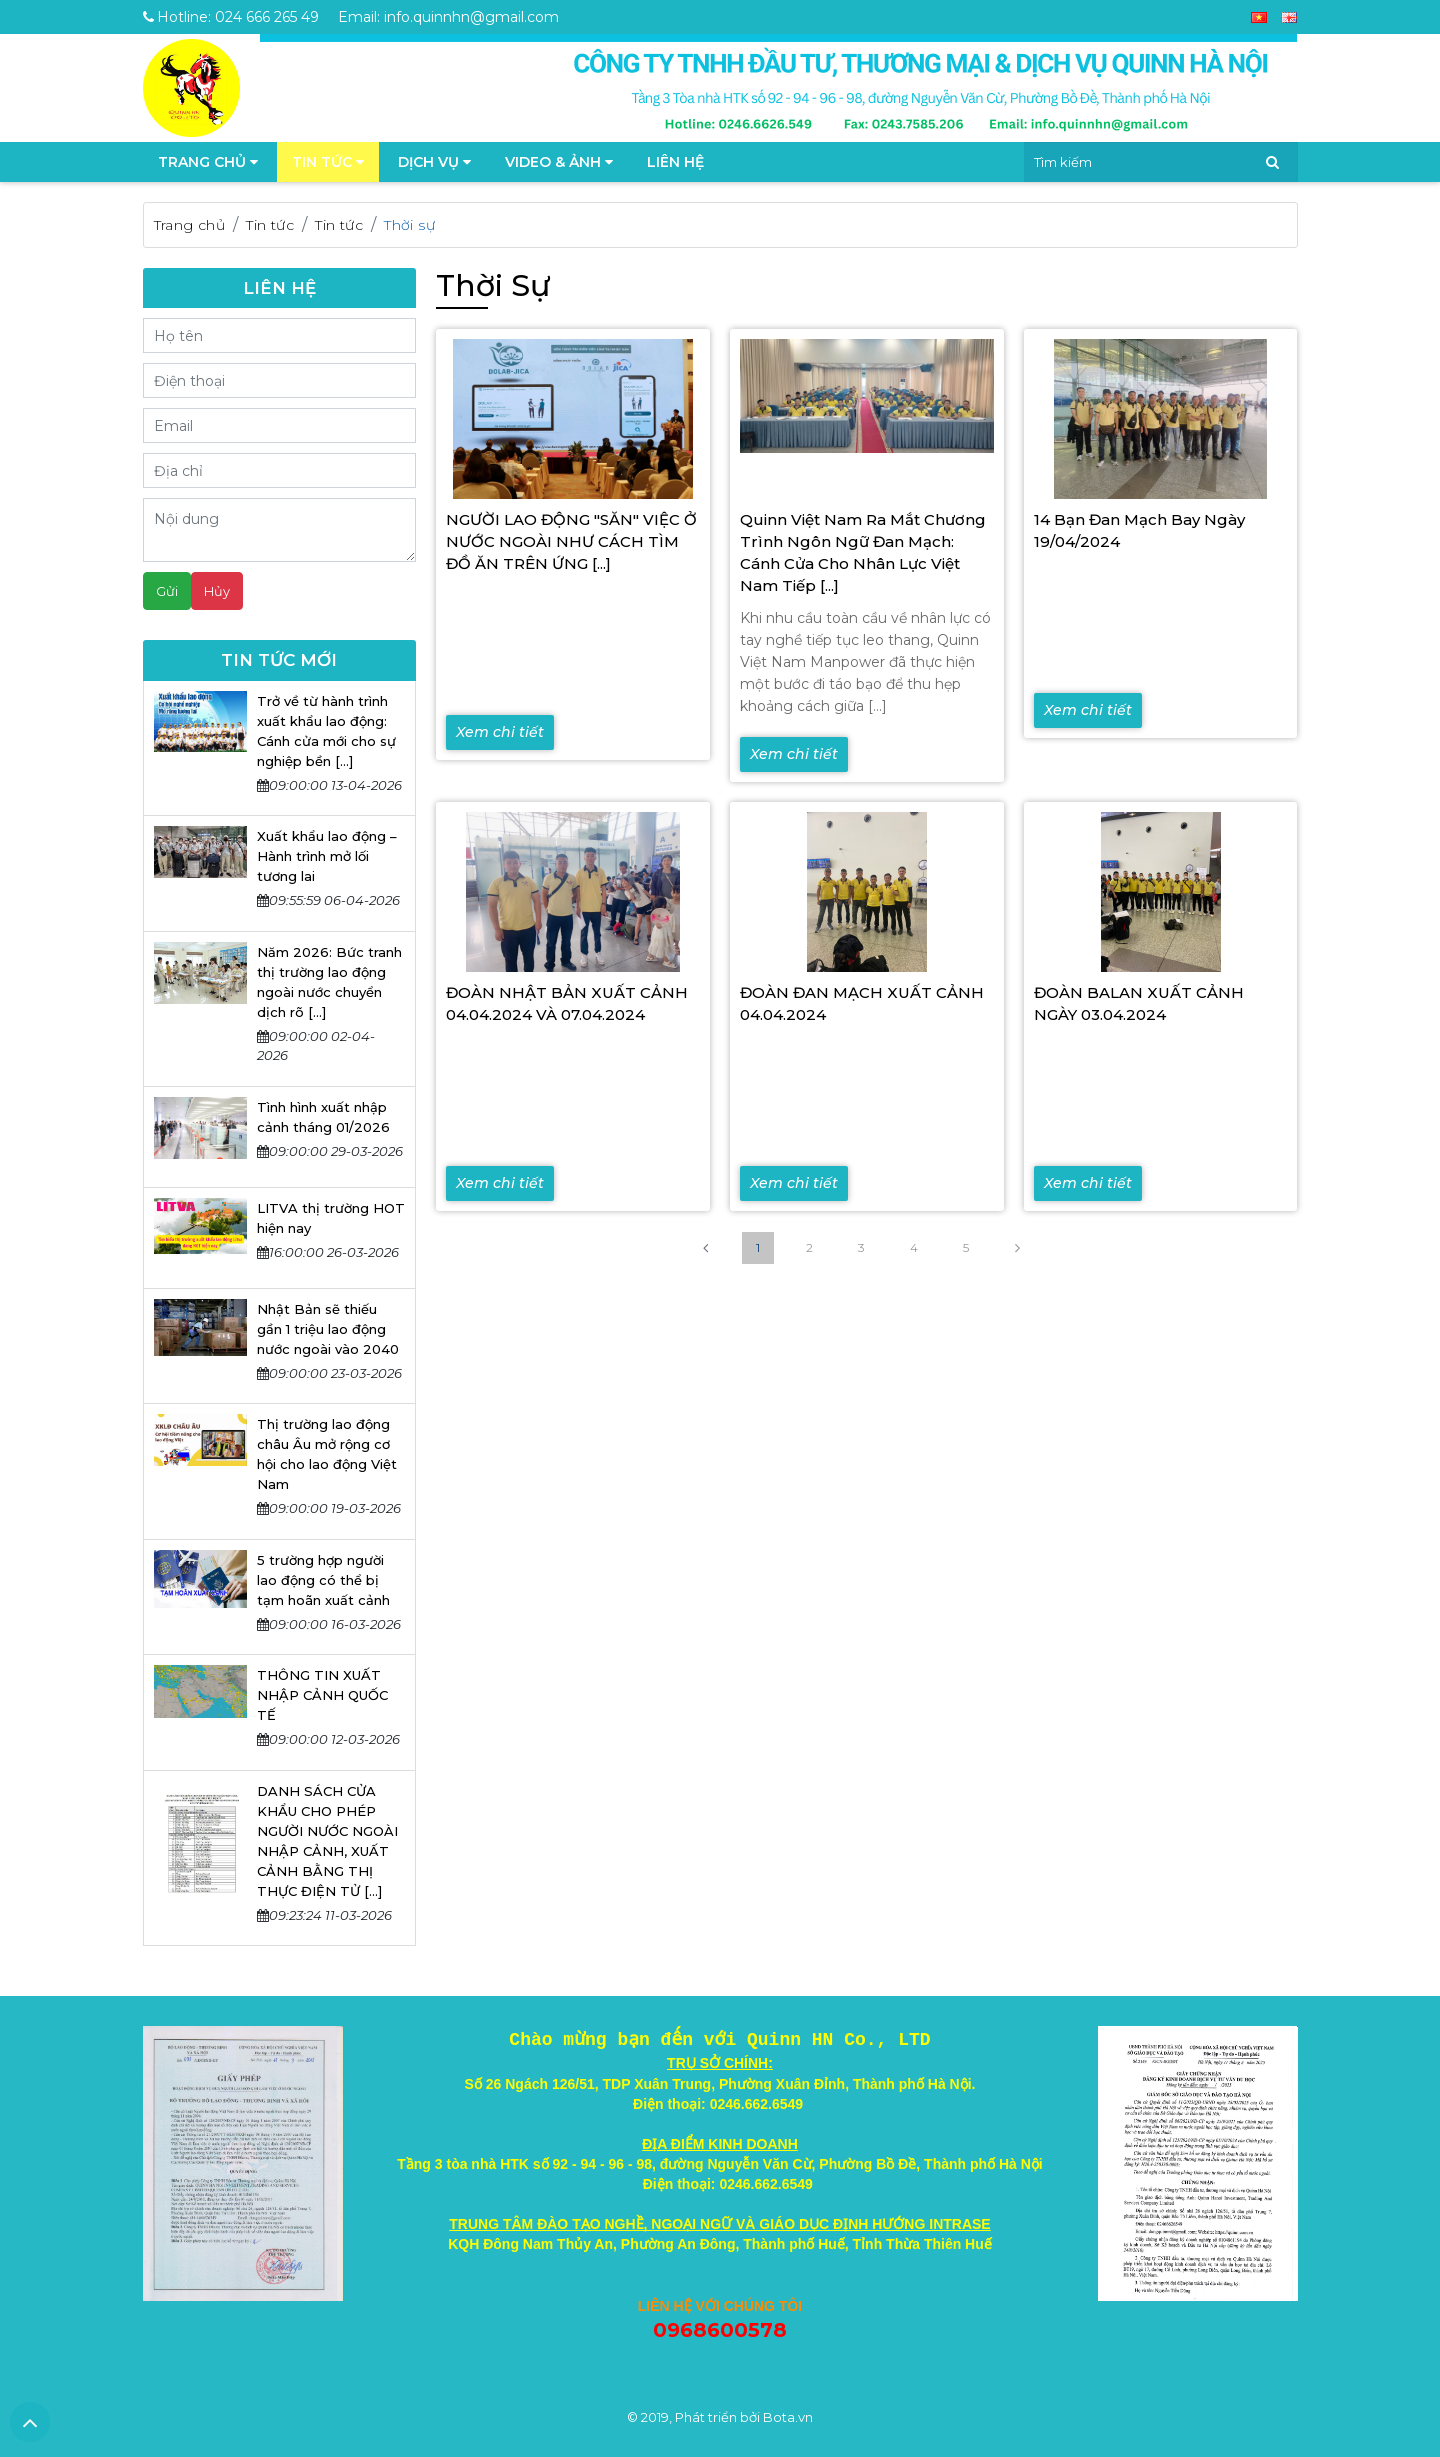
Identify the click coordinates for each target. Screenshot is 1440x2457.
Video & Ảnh (559, 162)
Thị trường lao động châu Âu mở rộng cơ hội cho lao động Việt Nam (327, 1454)
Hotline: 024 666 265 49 (231, 17)
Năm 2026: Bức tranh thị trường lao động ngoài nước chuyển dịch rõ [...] (329, 982)
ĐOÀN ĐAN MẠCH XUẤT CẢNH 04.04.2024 (862, 1003)
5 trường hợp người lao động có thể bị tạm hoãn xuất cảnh (323, 1580)
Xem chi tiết (500, 732)
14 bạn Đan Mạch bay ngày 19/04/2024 (1139, 530)
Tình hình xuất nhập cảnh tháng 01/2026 (323, 1117)
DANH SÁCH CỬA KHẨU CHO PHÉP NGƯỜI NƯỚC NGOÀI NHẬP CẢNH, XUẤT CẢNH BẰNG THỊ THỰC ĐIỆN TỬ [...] (327, 1841)
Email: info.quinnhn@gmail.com (448, 17)
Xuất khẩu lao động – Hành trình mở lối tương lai (327, 856)
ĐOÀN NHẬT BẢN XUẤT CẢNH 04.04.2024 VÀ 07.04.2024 (567, 1003)
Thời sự (409, 225)
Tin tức (328, 162)
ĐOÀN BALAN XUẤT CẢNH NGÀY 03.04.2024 (1139, 1003)
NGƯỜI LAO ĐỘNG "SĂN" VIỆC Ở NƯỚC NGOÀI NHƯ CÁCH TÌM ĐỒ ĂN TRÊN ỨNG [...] (571, 541)
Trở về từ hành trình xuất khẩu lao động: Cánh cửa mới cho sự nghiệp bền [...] (326, 731)
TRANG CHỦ (208, 162)
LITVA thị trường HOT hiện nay (331, 1218)
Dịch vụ (434, 162)
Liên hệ (675, 162)
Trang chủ (190, 225)
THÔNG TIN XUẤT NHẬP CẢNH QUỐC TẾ (322, 1695)
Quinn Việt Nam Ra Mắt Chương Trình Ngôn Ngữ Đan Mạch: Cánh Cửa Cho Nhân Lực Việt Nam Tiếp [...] (863, 552)
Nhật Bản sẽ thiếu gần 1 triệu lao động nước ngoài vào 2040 (328, 1329)
